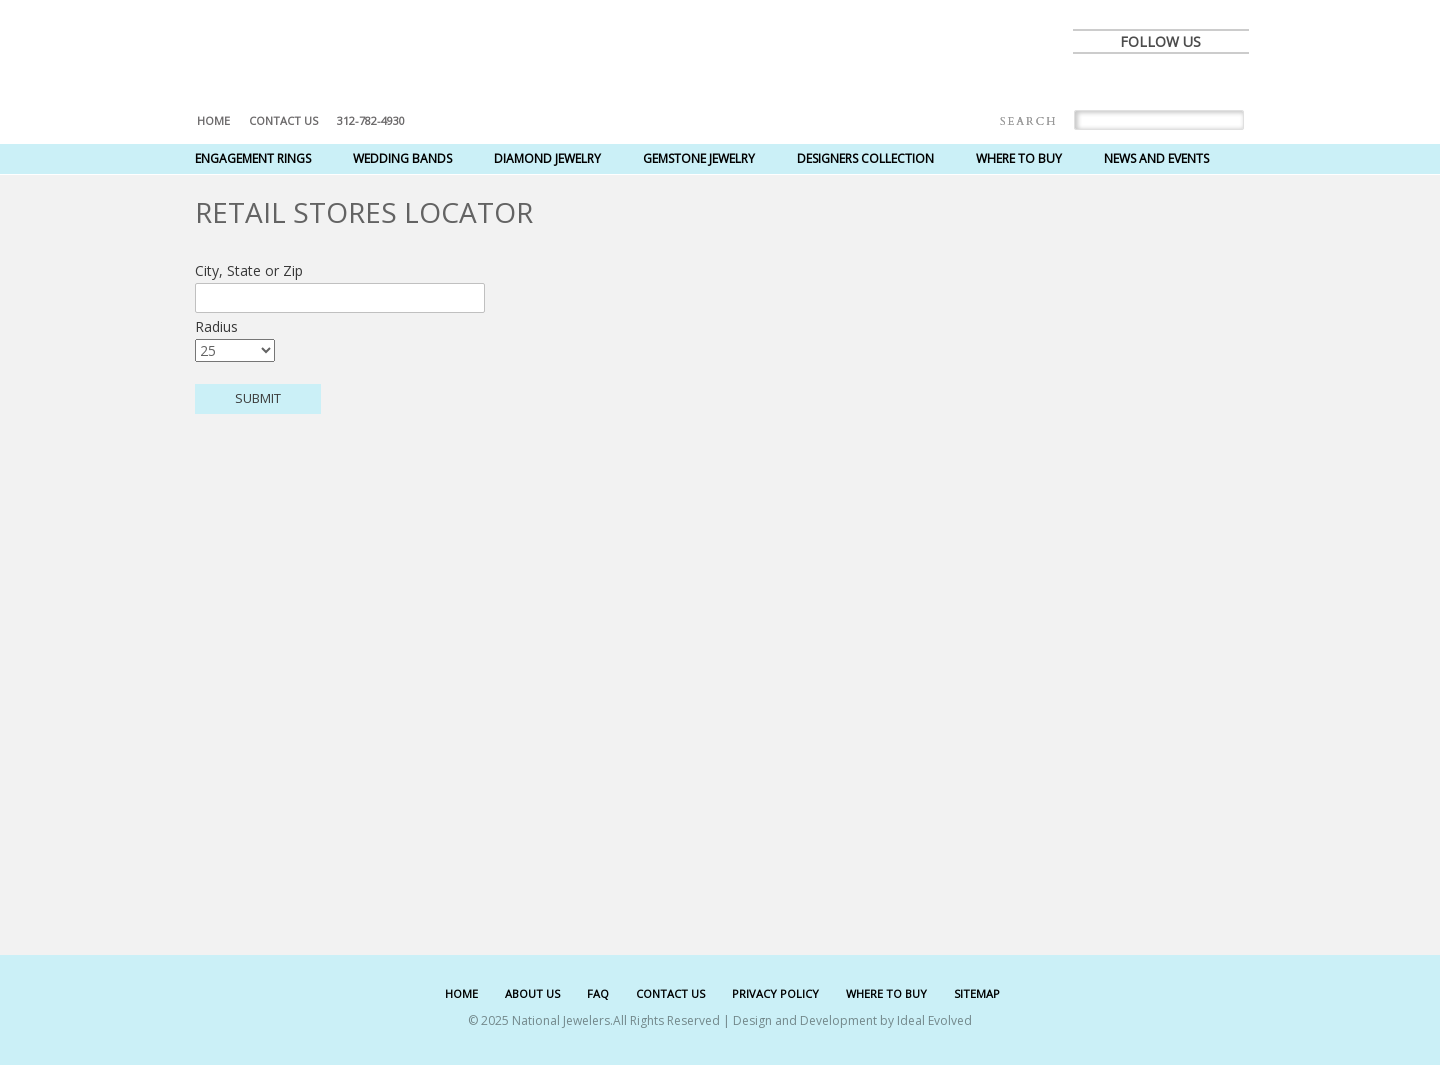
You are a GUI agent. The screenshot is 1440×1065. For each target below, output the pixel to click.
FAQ (598, 993)
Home (213, 120)
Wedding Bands (402, 158)
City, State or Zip (249, 270)
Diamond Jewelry (547, 158)
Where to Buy (1019, 158)
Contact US (283, 120)
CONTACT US (670, 993)
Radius (216, 326)
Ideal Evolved (934, 1020)
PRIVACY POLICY (775, 993)
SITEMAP (977, 993)
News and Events (1156, 158)
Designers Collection (865, 158)
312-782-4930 (371, 120)
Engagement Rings (253, 158)
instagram (1227, 82)
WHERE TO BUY (886, 993)
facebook (1095, 82)
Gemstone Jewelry (699, 158)
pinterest (1183, 82)
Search (1028, 121)
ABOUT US (532, 993)
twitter (1139, 82)
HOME (461, 993)
